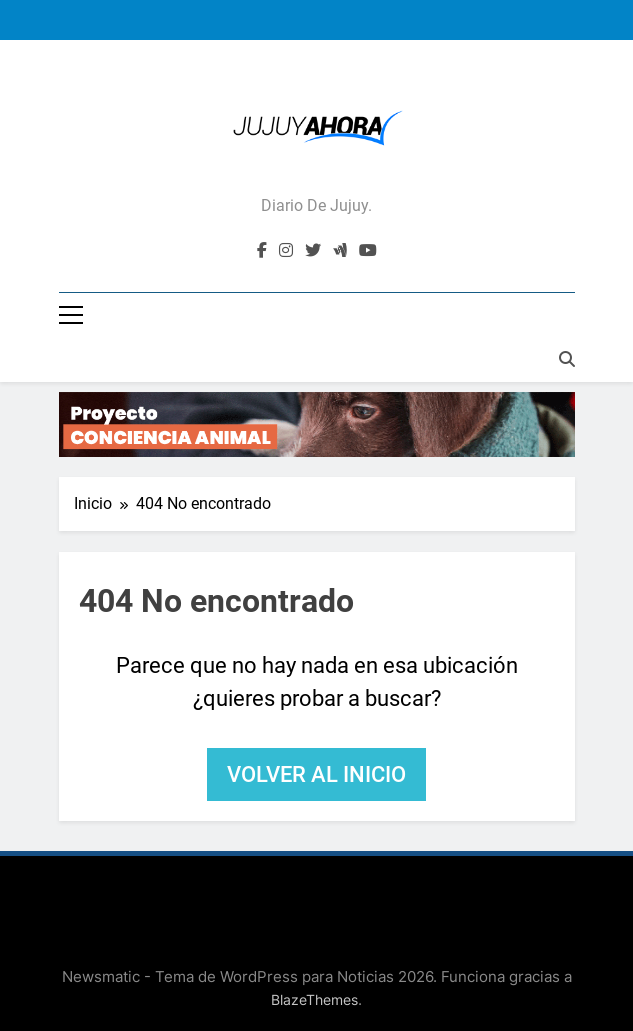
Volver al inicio (316, 774)
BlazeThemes (314, 999)
